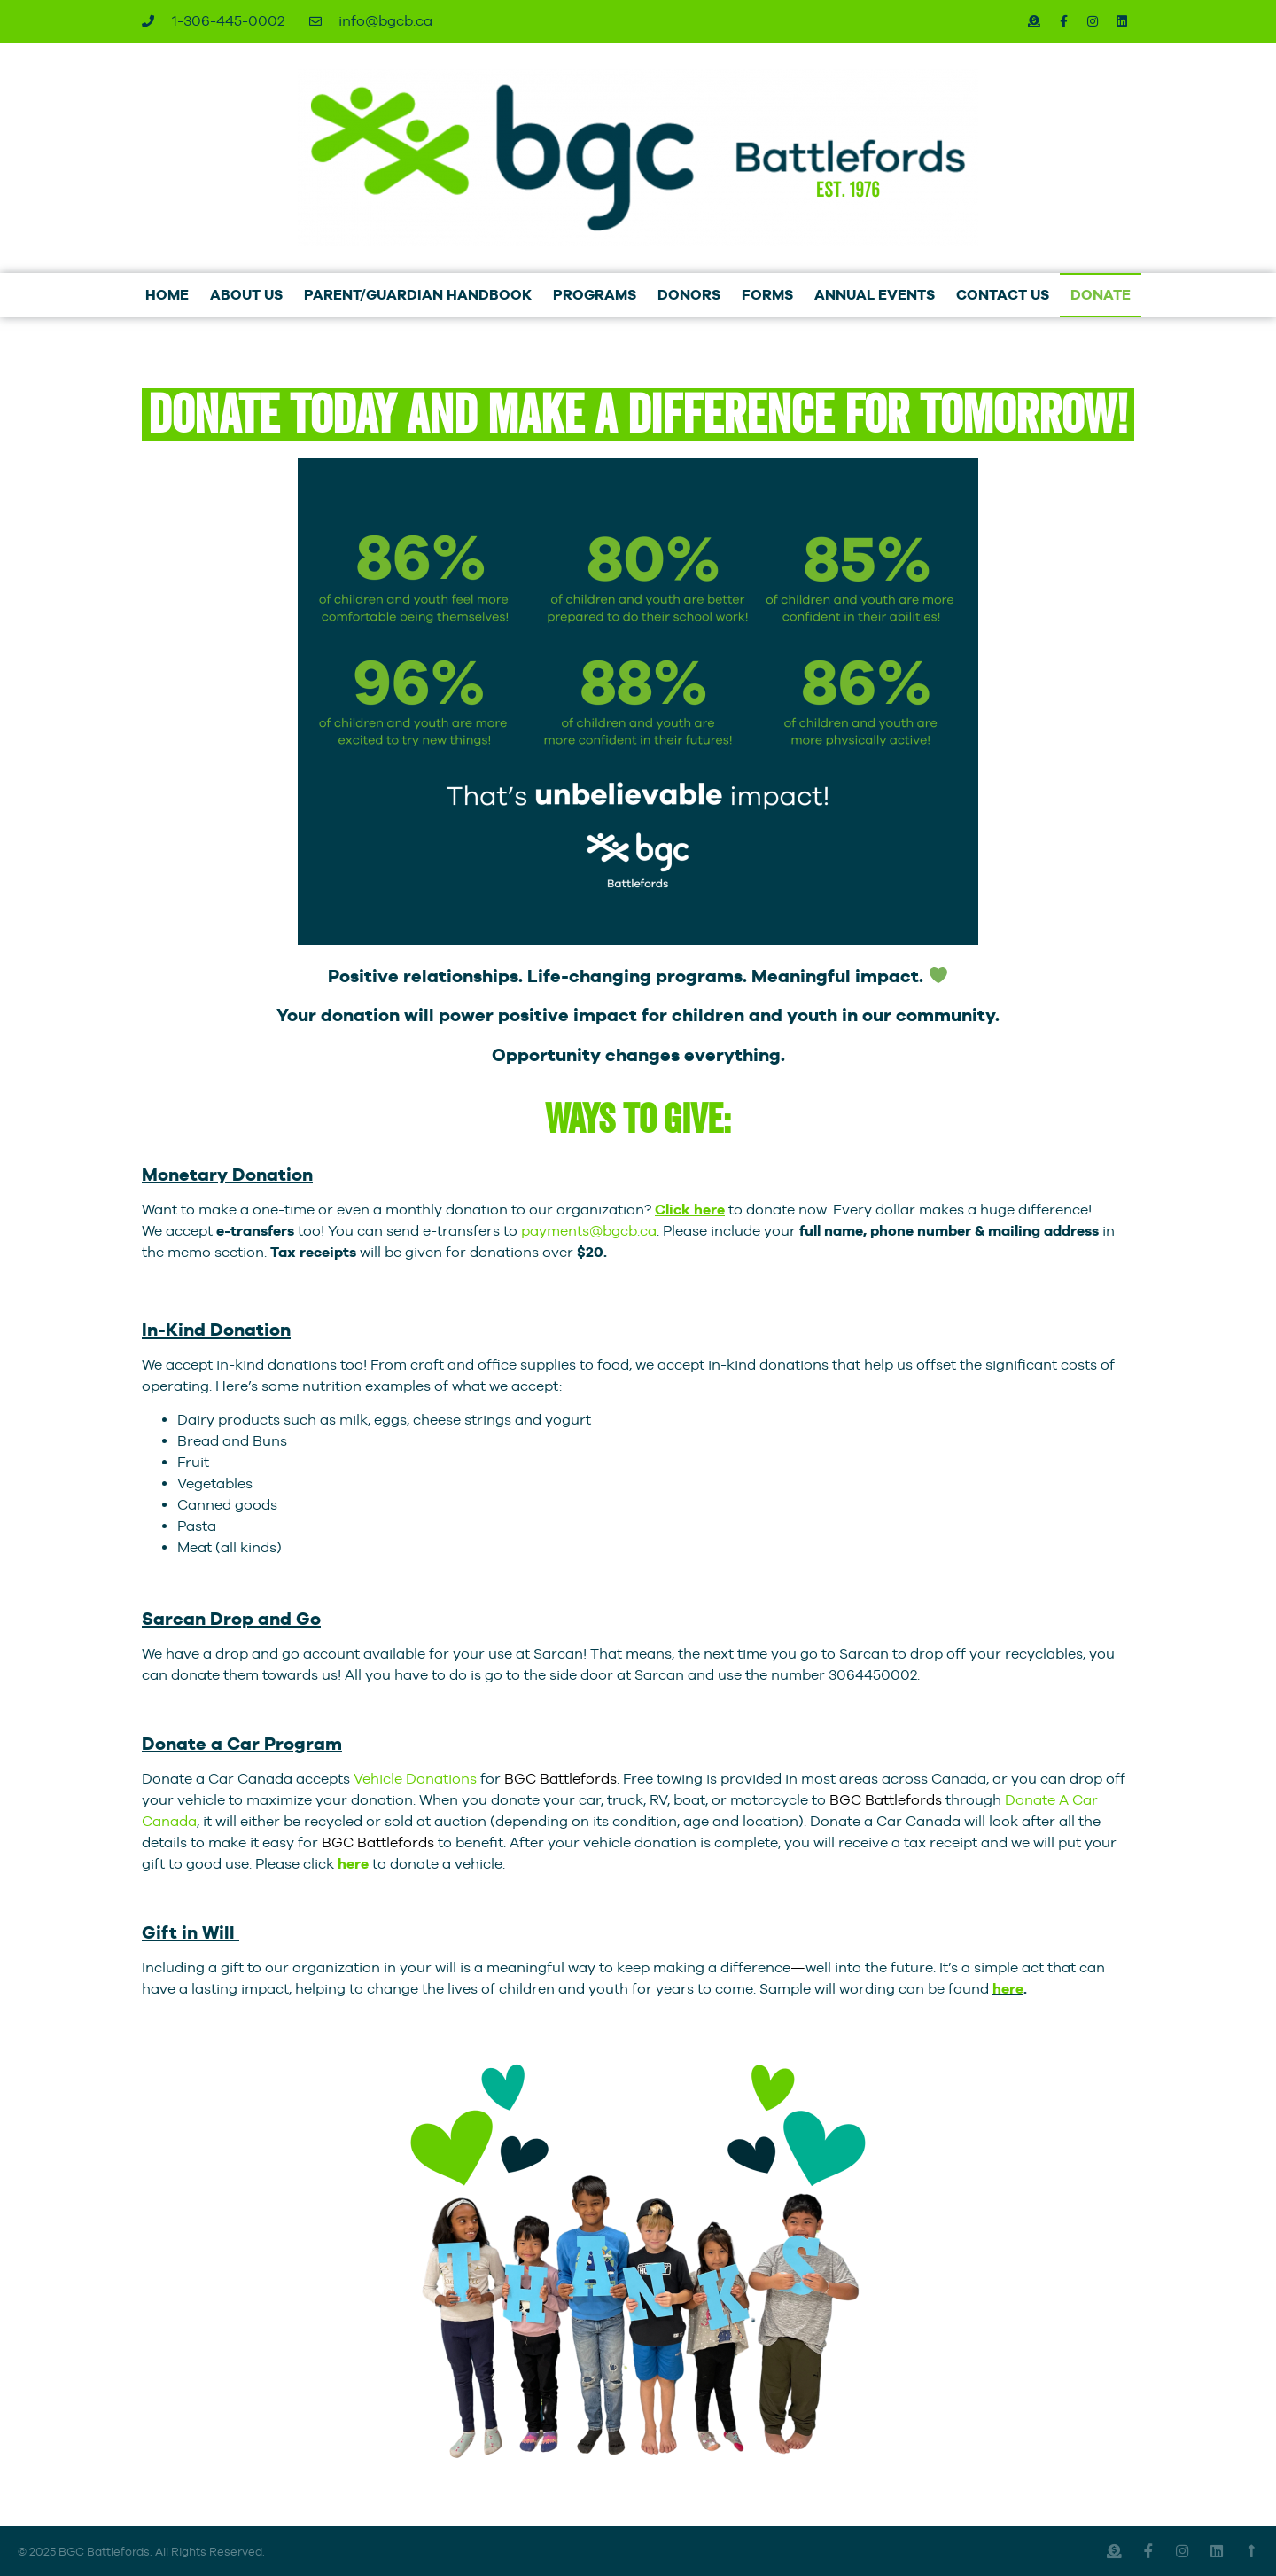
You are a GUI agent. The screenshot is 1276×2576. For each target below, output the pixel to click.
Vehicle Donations (415, 1778)
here (1007, 1988)
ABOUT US (246, 294)
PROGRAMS (594, 294)
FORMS (767, 294)
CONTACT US (1002, 294)
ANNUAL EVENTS (874, 294)
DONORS (688, 294)
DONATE (1100, 294)
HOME (167, 294)
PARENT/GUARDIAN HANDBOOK (418, 294)
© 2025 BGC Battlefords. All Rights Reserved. (141, 2550)
